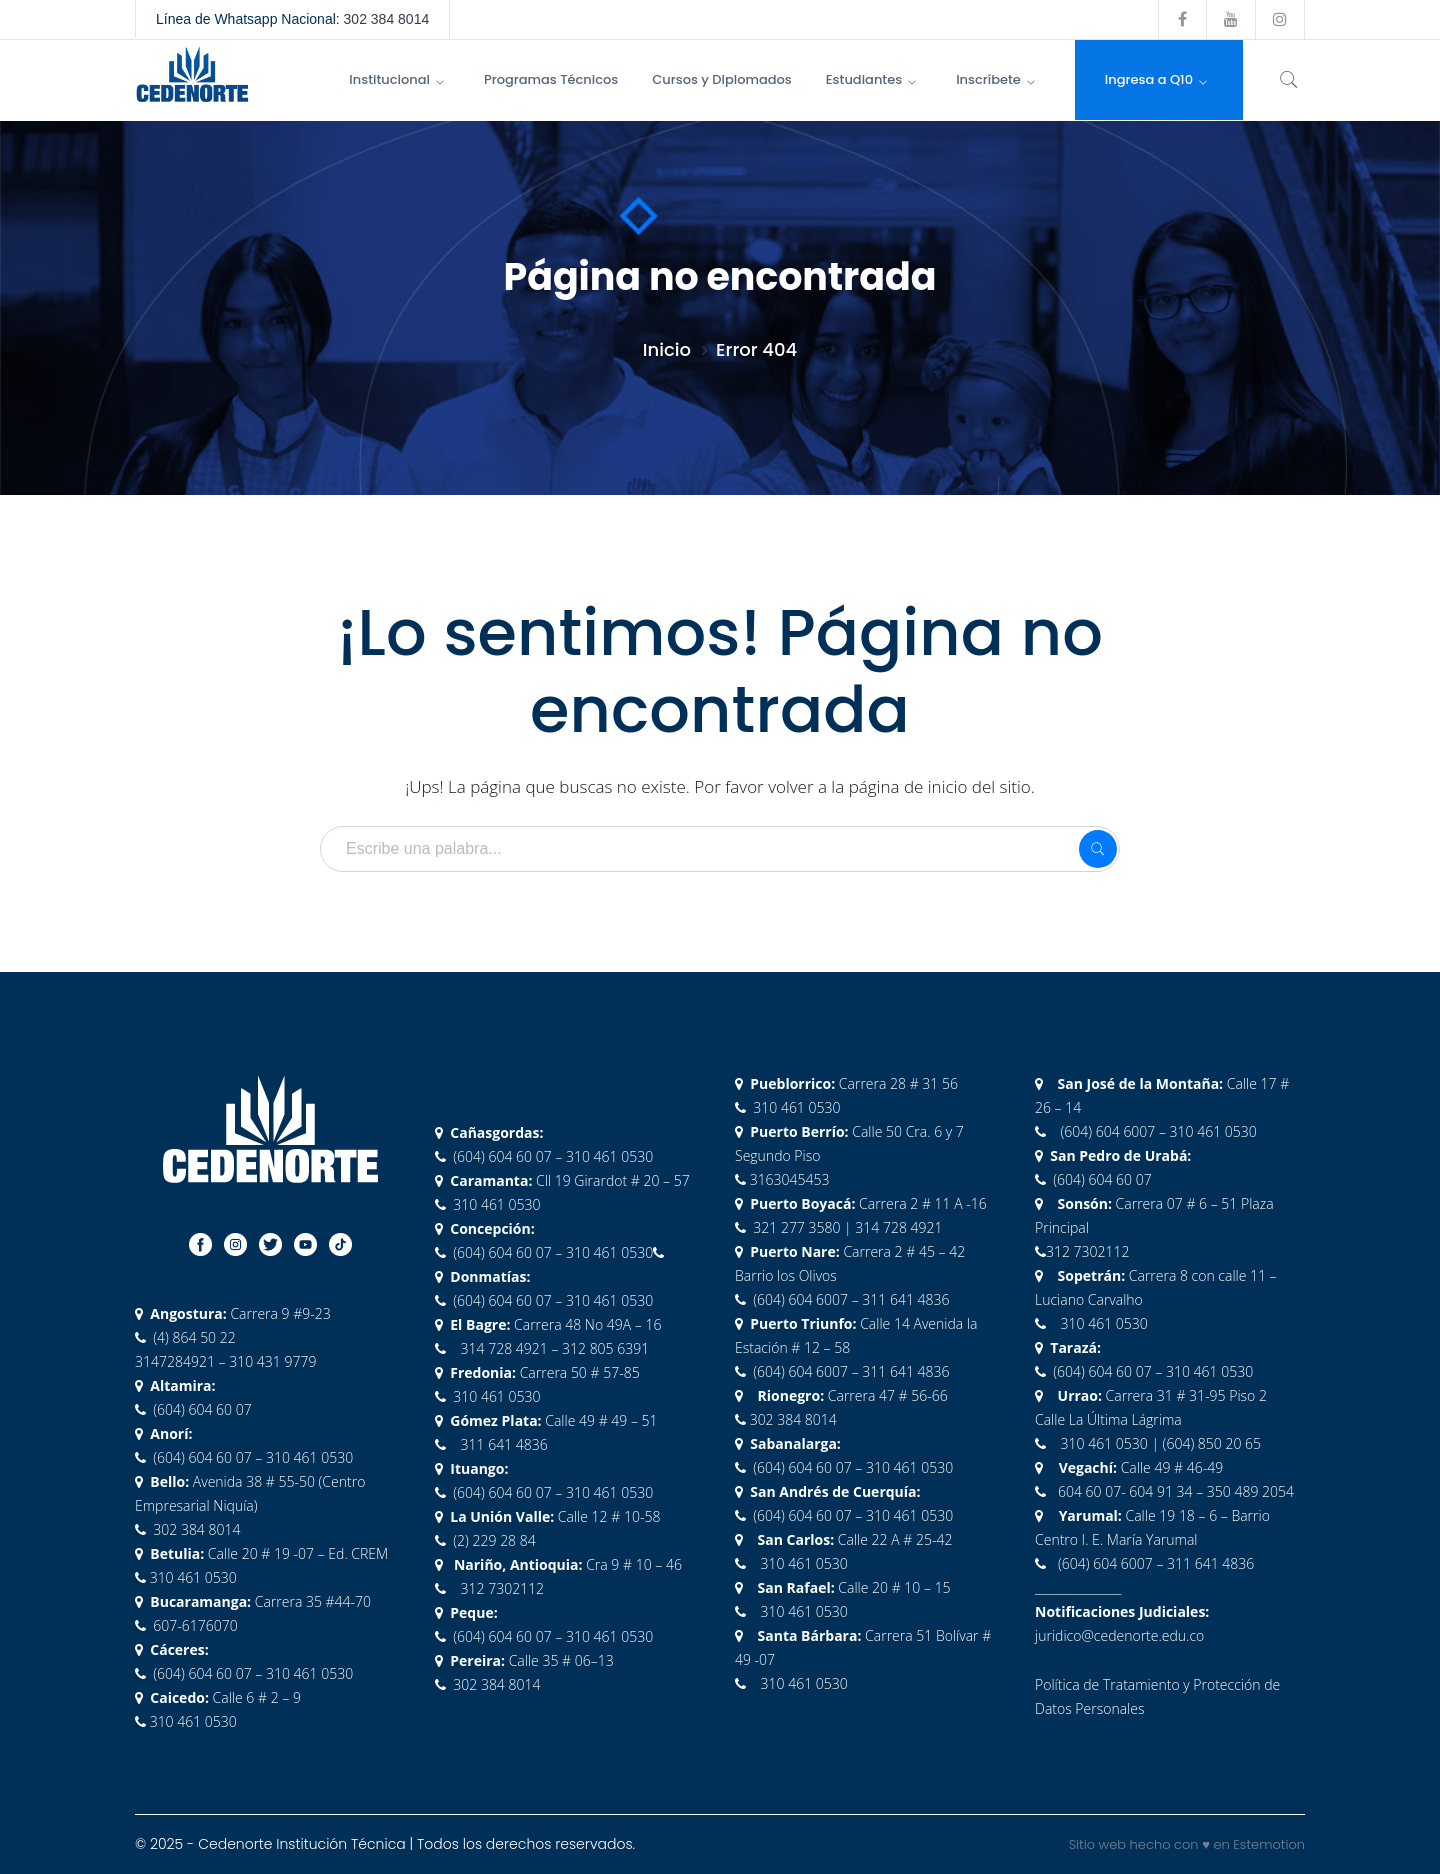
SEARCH (1098, 849)
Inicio (667, 349)
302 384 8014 (387, 19)
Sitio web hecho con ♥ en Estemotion (1187, 1844)
